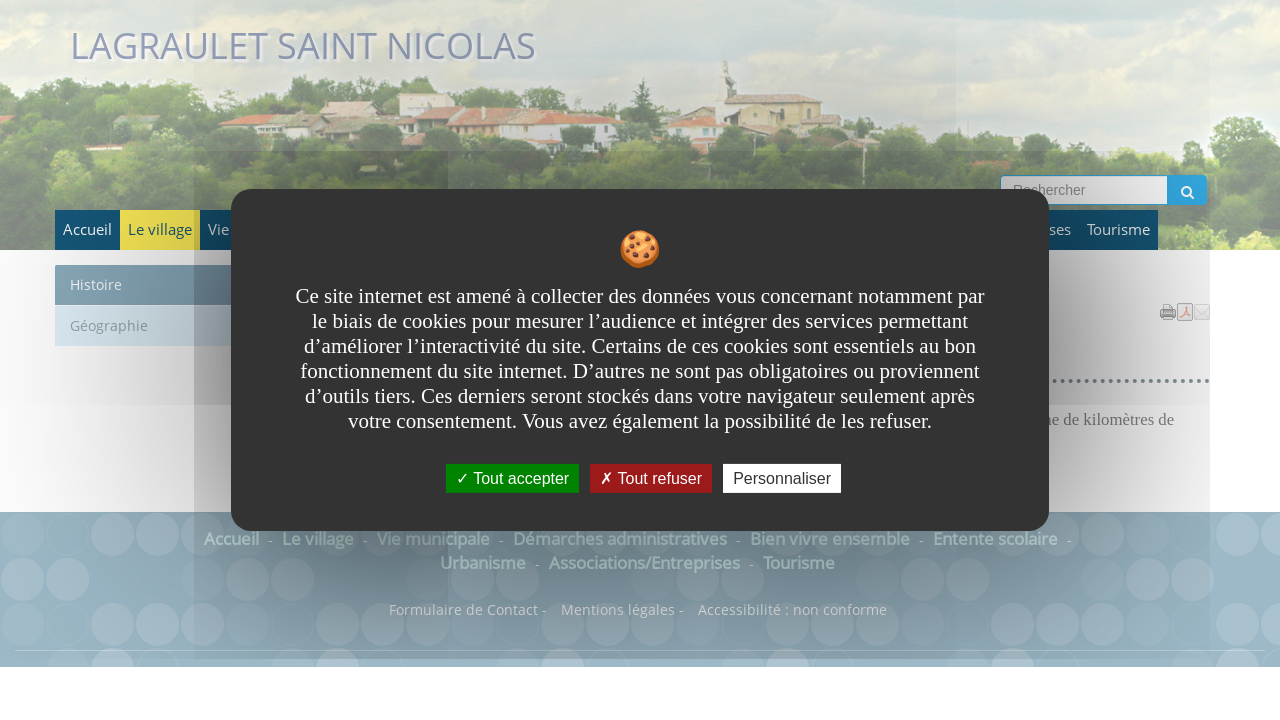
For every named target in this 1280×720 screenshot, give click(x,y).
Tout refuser (651, 478)
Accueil (87, 229)
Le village (160, 229)
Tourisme (1118, 229)
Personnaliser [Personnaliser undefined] (782, 478)
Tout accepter (512, 478)
